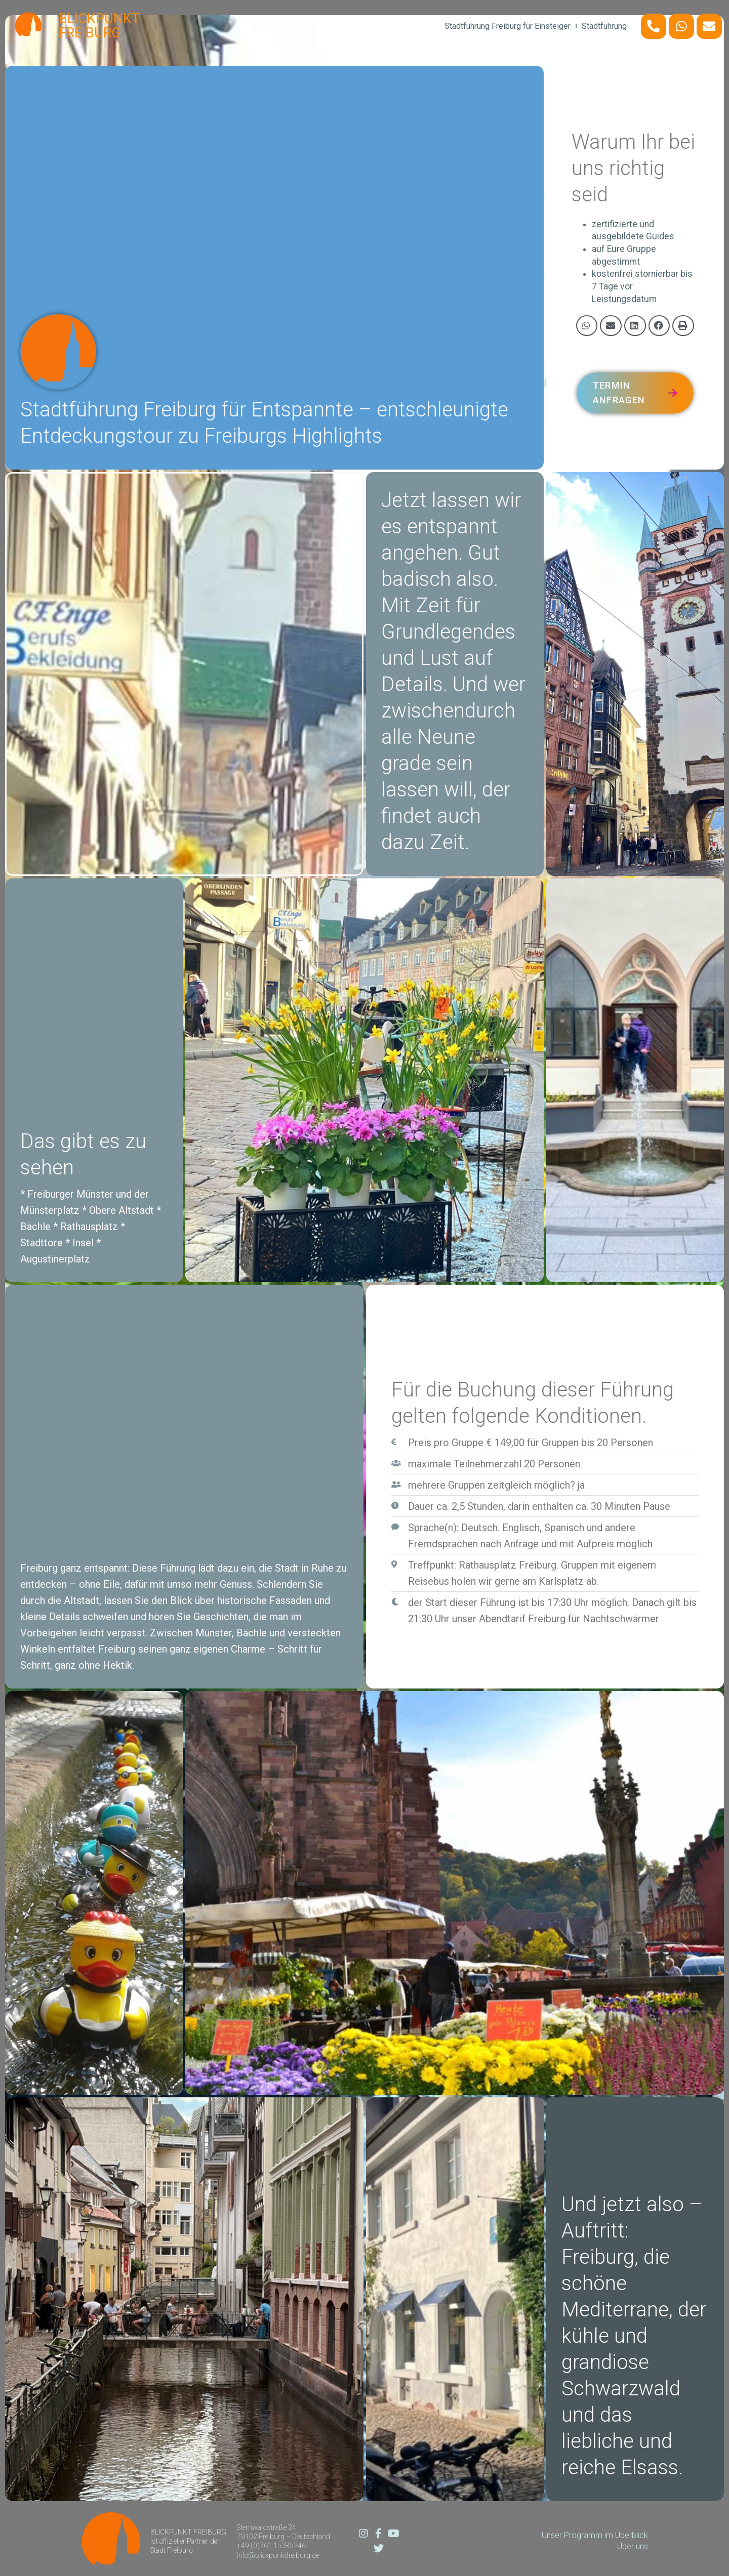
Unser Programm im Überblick (595, 2535)
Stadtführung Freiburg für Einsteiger (507, 26)
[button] (587, 325)
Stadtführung (604, 26)
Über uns (632, 2546)
